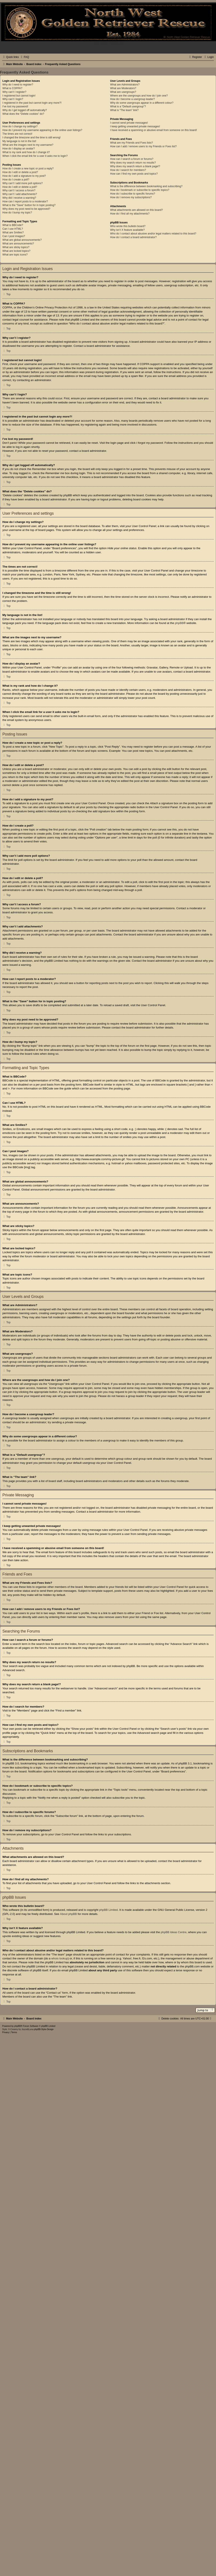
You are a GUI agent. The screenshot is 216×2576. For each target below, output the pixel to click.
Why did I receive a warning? (19, 197)
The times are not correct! (17, 133)
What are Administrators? (125, 84)
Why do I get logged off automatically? (24, 110)
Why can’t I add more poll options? (22, 183)
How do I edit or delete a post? (20, 172)
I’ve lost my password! (15, 106)
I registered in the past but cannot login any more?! (31, 102)
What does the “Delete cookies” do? (23, 113)
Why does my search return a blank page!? (135, 166)
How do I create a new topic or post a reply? (28, 168)
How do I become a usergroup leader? (132, 99)
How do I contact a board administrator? (133, 237)
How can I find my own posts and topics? (134, 173)
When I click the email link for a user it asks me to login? (35, 155)
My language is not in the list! (19, 141)
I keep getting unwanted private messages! (135, 126)
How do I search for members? (128, 170)
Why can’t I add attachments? (19, 194)
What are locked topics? (16, 250)
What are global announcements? (22, 239)
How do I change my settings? (20, 126)
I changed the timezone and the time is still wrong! (31, 137)
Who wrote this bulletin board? (127, 226)
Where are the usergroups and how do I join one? (139, 95)
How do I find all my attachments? (130, 213)
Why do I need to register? (17, 84)
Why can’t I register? (14, 91)
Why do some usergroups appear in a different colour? (141, 102)
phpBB (179, 623)
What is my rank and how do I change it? (26, 152)
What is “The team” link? (124, 110)
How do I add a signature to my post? (24, 175)
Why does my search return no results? (133, 162)
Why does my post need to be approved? (26, 208)
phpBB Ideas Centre (173, 1932)
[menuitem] (24, 57)
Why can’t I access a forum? (18, 190)
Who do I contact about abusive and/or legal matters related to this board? (153, 233)
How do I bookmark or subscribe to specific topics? (139, 190)
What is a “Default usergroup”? (128, 106)
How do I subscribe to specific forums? (132, 193)
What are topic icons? (15, 254)
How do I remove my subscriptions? (131, 197)
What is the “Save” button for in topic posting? (29, 205)
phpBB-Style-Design (44, 2029)
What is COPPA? (12, 88)
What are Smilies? (13, 232)
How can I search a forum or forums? (131, 158)
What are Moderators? (123, 88)
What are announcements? (18, 243)
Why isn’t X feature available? (127, 229)
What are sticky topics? (15, 247)
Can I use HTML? (12, 228)
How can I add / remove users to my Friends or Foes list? (143, 146)
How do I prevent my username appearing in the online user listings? (42, 130)
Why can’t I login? (12, 99)
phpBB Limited (108, 1909)
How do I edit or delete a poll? (19, 186)
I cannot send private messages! (129, 122)
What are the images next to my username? (27, 144)
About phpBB (68, 1914)
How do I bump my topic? (17, 212)
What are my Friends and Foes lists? (131, 142)
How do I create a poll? (15, 179)
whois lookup (59, 1958)
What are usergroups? (123, 91)
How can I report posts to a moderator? (25, 201)
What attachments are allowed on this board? (136, 209)
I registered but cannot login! (19, 95)
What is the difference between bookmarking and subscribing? (146, 186)
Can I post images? (13, 236)
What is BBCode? (12, 225)
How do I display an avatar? (18, 148)
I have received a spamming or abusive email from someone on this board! (153, 130)
